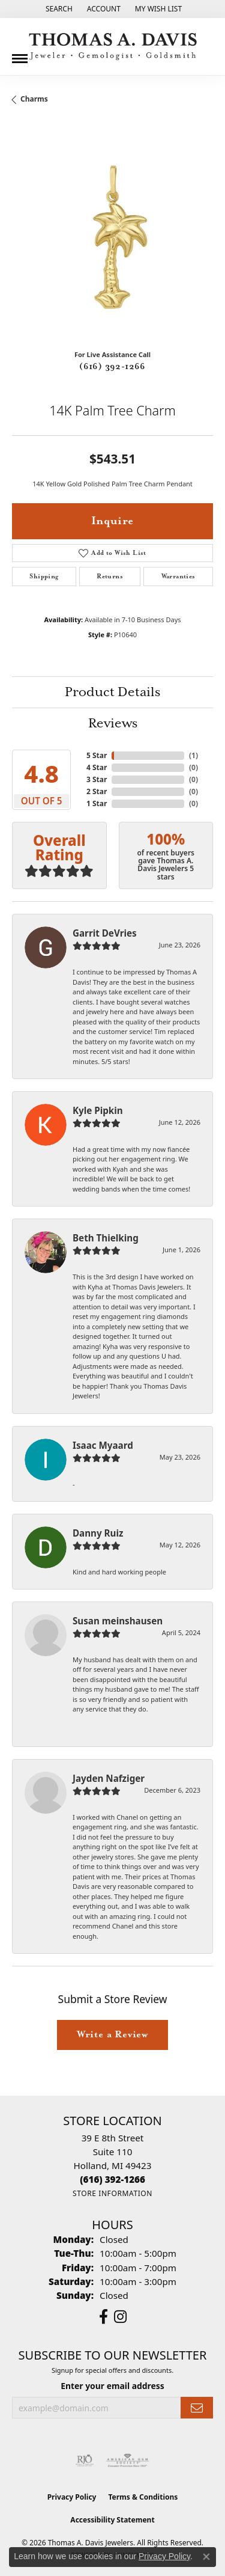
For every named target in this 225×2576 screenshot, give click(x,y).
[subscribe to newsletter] (197, 2408)
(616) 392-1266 (112, 367)
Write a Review (112, 2034)
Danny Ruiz (98, 1533)
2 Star (96, 791)
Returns (110, 576)
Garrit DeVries (105, 933)
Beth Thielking (106, 1238)
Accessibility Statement (112, 2520)
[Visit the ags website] (128, 2461)
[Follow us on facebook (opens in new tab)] (103, 2317)
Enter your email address (112, 2385)
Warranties (178, 576)
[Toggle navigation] (20, 54)
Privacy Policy (72, 2497)
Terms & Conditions (143, 2497)
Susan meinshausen (118, 1621)
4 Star (96, 767)
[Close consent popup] (206, 2556)
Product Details (112, 692)
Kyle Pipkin (98, 1110)
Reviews (112, 724)
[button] (58, 9)
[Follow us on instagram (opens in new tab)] (120, 2317)
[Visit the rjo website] (85, 2461)
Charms (34, 99)
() (193, 755)
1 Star (96, 803)
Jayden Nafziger (109, 1778)
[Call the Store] (112, 2179)
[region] (112, 239)
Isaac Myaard (103, 1445)
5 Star (96, 755)
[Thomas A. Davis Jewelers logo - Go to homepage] (113, 46)
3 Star (96, 779)
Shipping (43, 576)
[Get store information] (112, 2193)
